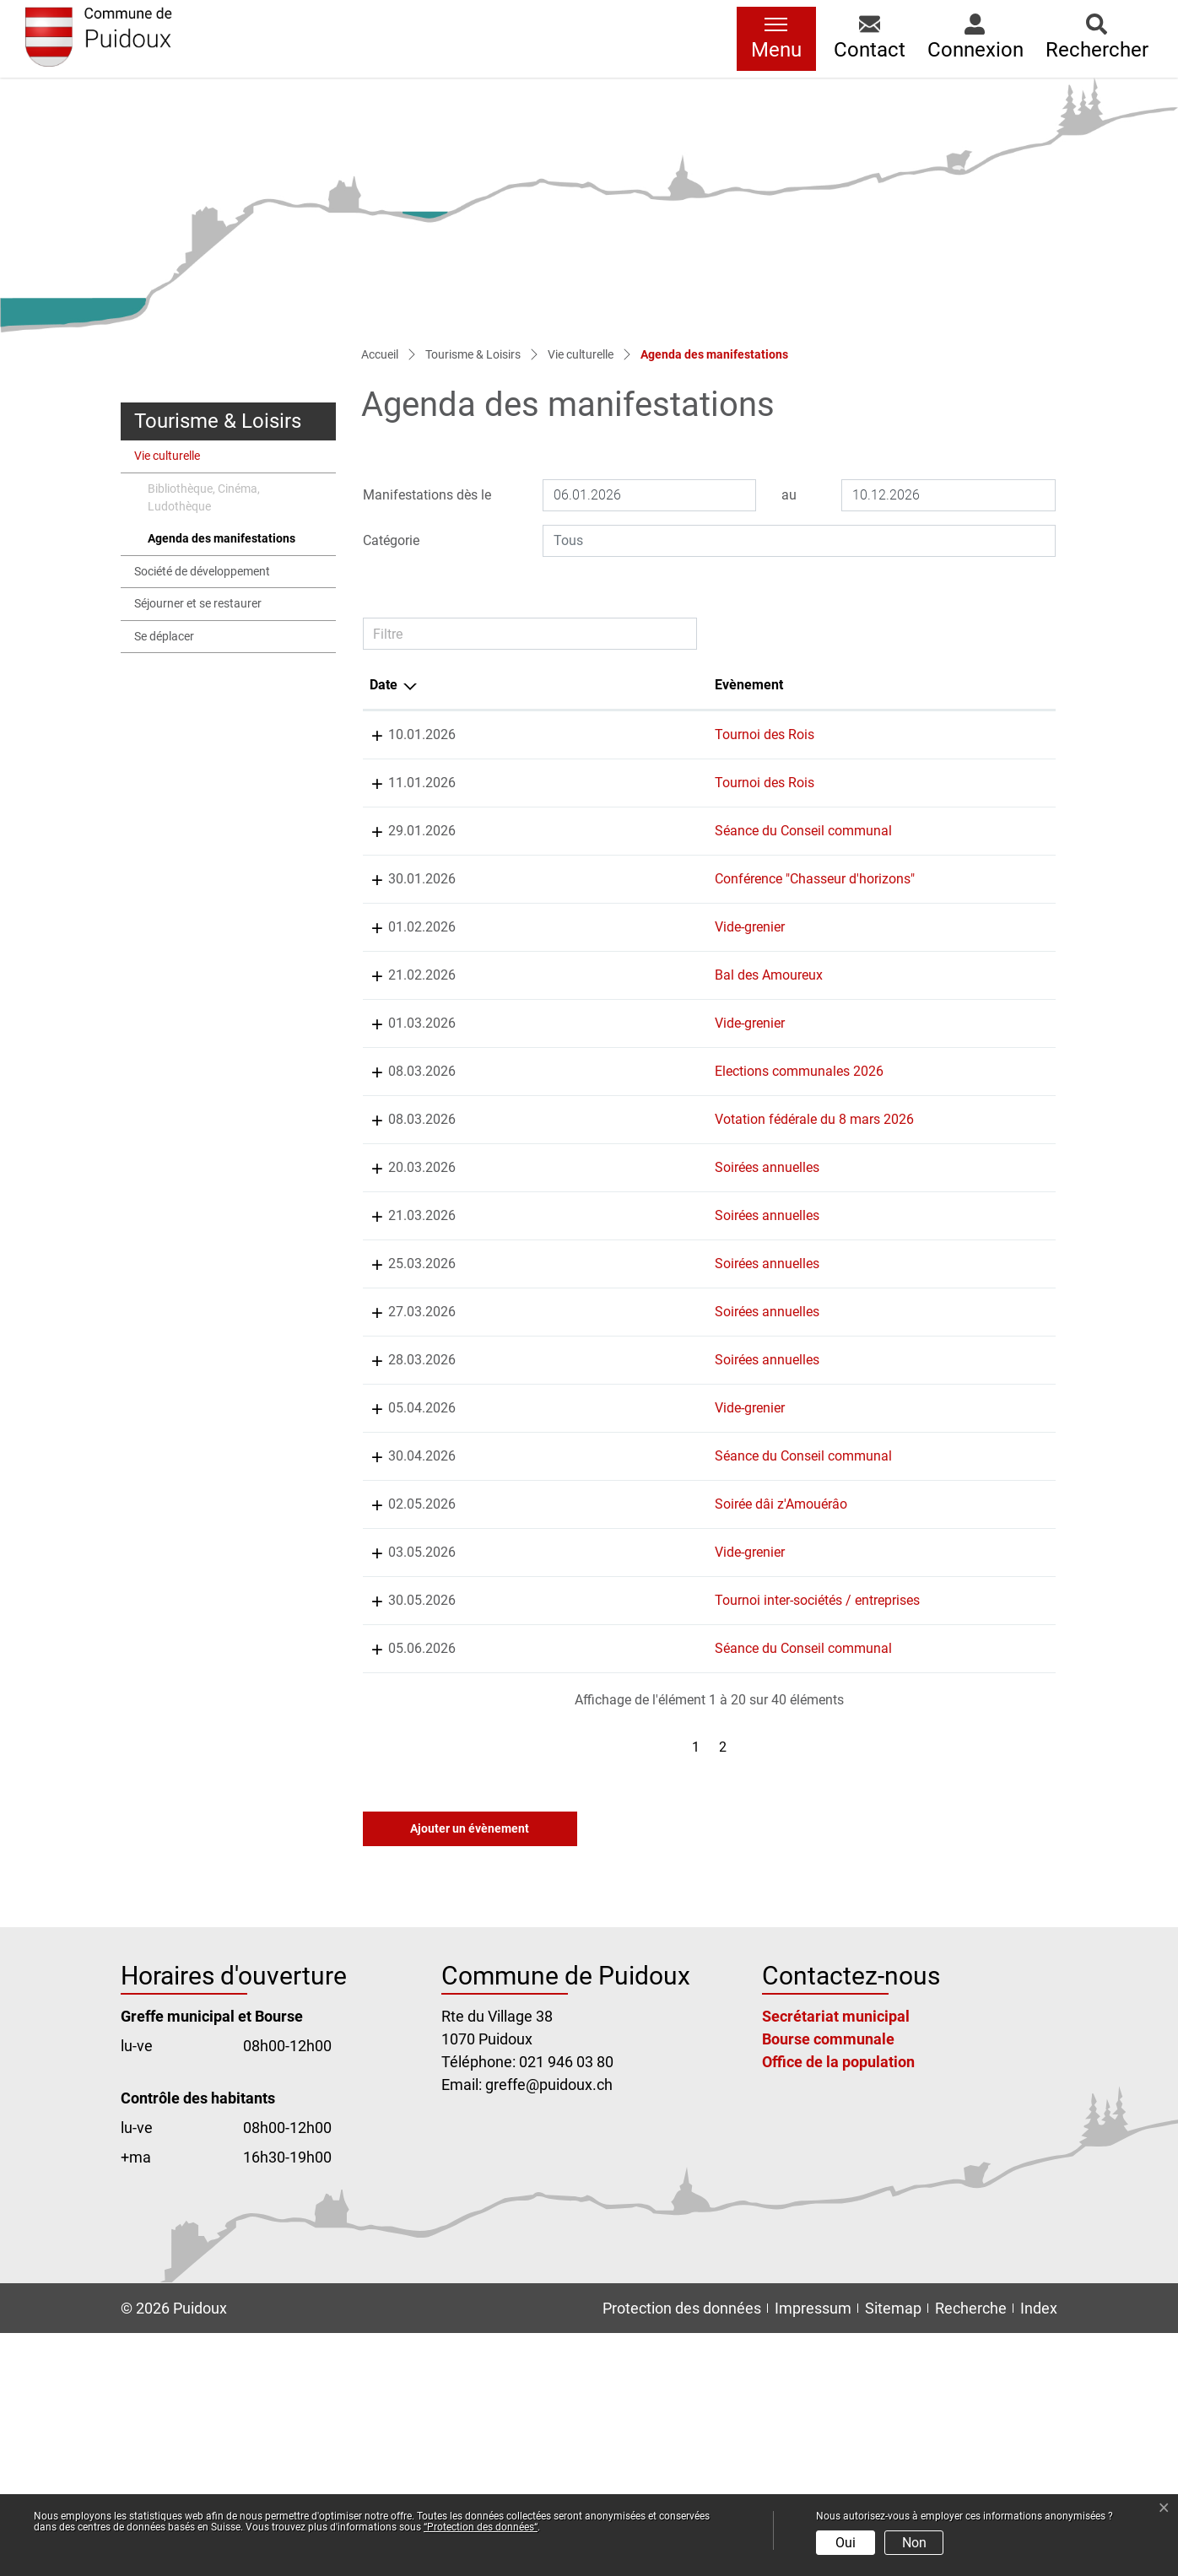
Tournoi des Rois (578, 734)
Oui (845, 2543)
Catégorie (391, 540)
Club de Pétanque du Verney (919, 1803)
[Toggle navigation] (776, 39)
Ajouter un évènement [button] (469, 2071)
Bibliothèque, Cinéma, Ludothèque (204, 498)
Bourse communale (828, 2282)
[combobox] (799, 541)
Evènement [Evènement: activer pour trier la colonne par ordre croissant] (562, 685)
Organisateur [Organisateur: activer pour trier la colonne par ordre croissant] (876, 685)
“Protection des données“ (481, 2527)
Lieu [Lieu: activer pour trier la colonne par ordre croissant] (706, 685)
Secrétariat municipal (836, 2259)
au (789, 495)
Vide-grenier (563, 967)
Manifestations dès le (427, 495)
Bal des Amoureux (582, 1036)
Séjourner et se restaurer (198, 604)
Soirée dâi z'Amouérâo (594, 1666)
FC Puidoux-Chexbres (899, 734)
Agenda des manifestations (221, 543)
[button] (869, 39)
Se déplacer (164, 636)
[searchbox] (799, 541)
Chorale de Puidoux (894, 1289)
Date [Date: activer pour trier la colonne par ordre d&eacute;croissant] (383, 685)
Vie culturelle (167, 456)
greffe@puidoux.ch (549, 2327)
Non (914, 2543)
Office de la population (838, 2305)
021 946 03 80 (566, 2305)
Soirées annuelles (580, 1289)
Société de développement (202, 571)
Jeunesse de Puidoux (899, 1036)
